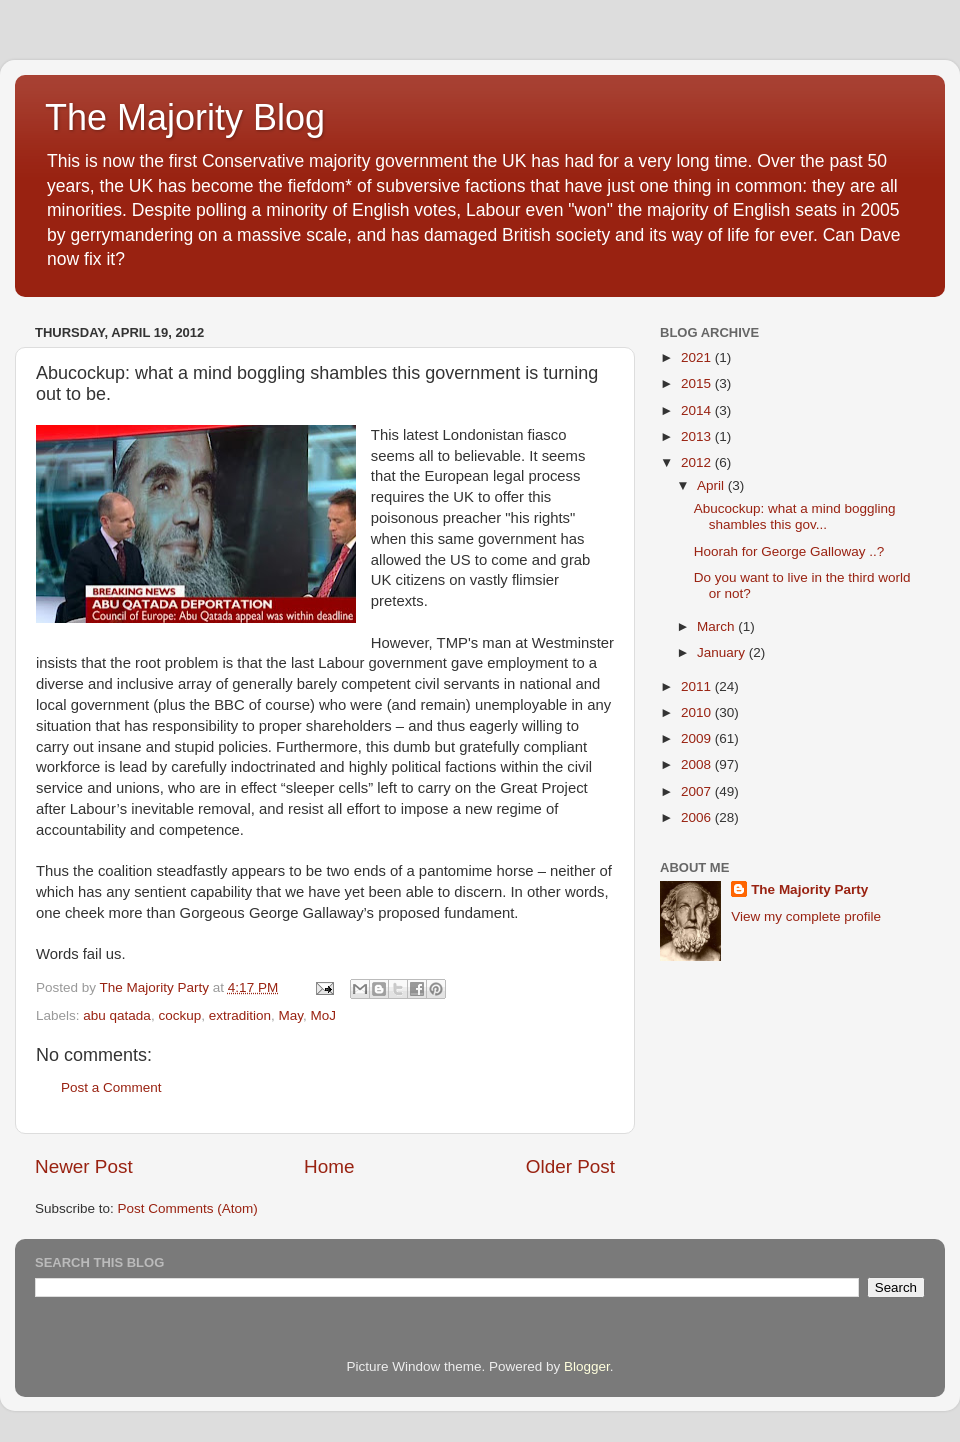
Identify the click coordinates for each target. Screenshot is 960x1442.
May (291, 1015)
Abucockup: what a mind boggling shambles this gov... (795, 516)
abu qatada (117, 1015)
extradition (240, 1015)
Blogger (587, 1366)
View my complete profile (806, 916)
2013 (698, 436)
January (723, 652)
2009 (698, 738)
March (717, 626)
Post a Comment (111, 1087)
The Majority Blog (185, 117)
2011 (698, 686)
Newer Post (84, 1166)
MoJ (324, 1015)
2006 (698, 817)
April (712, 485)
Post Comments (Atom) (188, 1208)
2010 (698, 712)
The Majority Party (809, 889)
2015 (698, 383)
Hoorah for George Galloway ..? (789, 551)
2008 (698, 764)
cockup (179, 1015)
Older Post (570, 1166)
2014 (698, 410)
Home (329, 1166)
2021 (698, 357)
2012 (698, 462)
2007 (698, 791)
